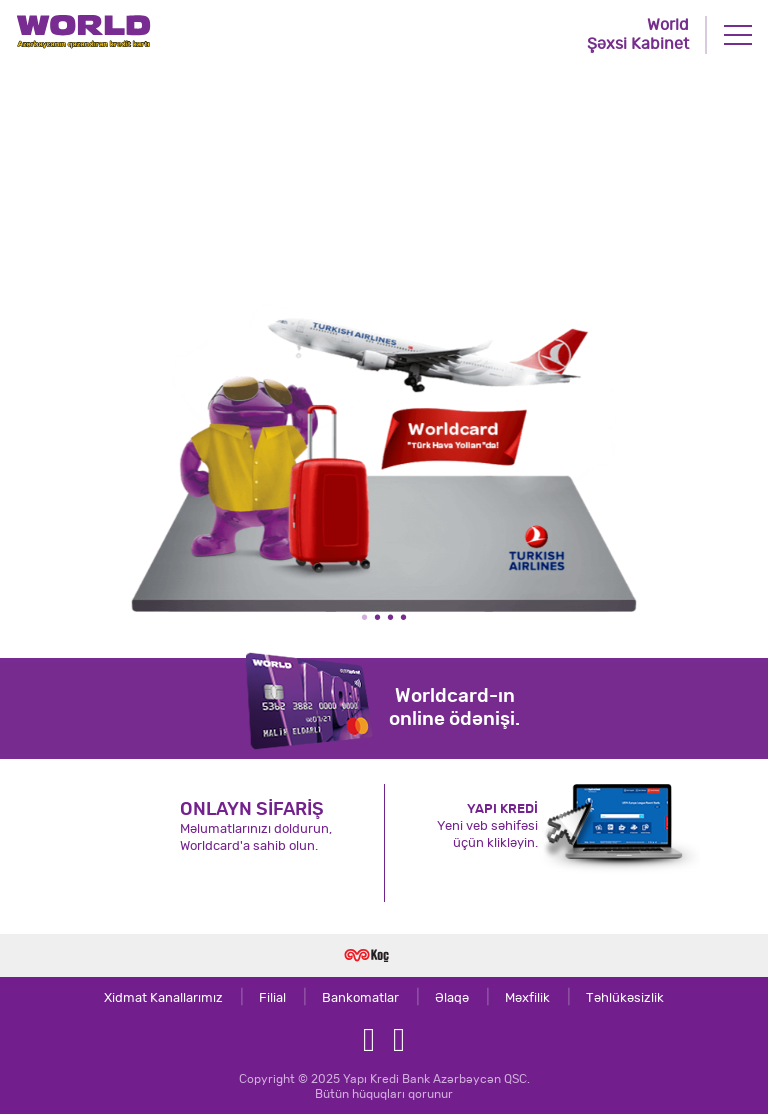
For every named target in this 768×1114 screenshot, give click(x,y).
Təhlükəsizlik (608, 998)
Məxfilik (510, 998)
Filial (255, 998)
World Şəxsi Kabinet (638, 35)
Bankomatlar (343, 998)
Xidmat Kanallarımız (163, 998)
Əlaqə (435, 998)
